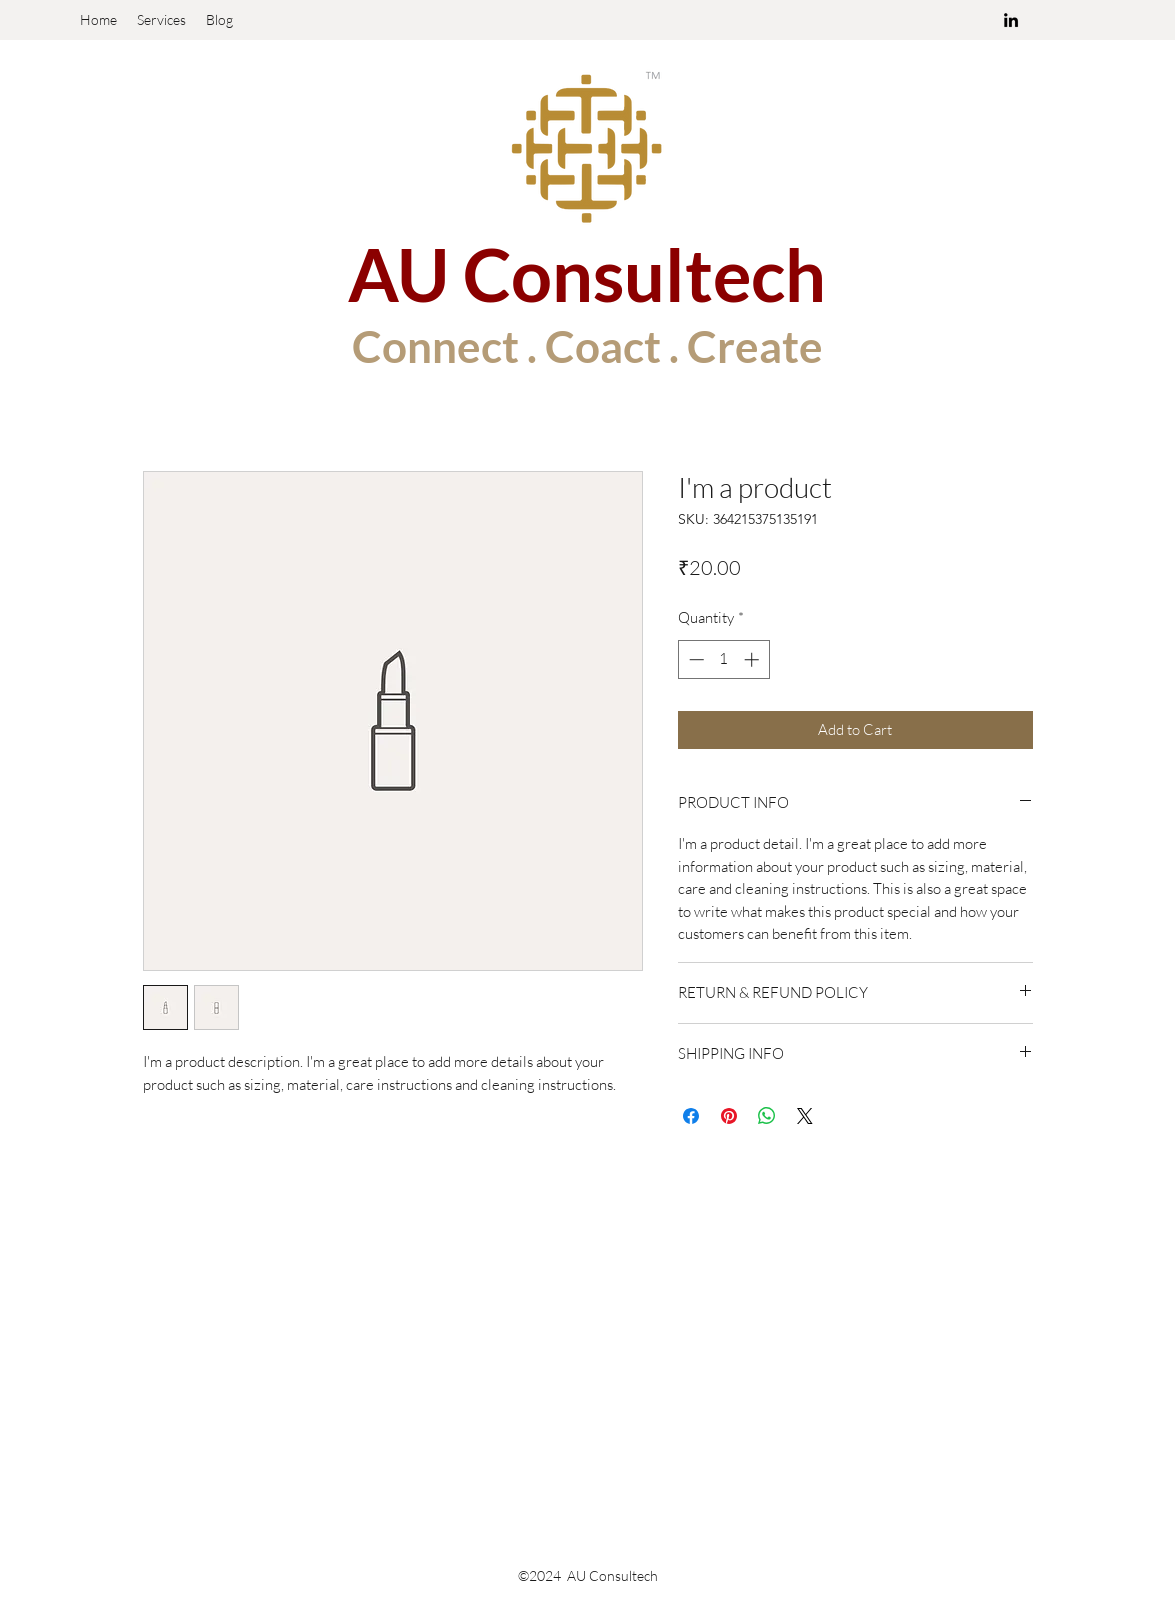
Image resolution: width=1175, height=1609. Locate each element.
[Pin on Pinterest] (729, 1116)
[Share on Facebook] (691, 1116)
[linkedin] (1011, 20)
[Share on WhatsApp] (767, 1116)
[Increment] (753, 659)
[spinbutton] (723, 659)
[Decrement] (694, 659)
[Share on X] (805, 1116)
